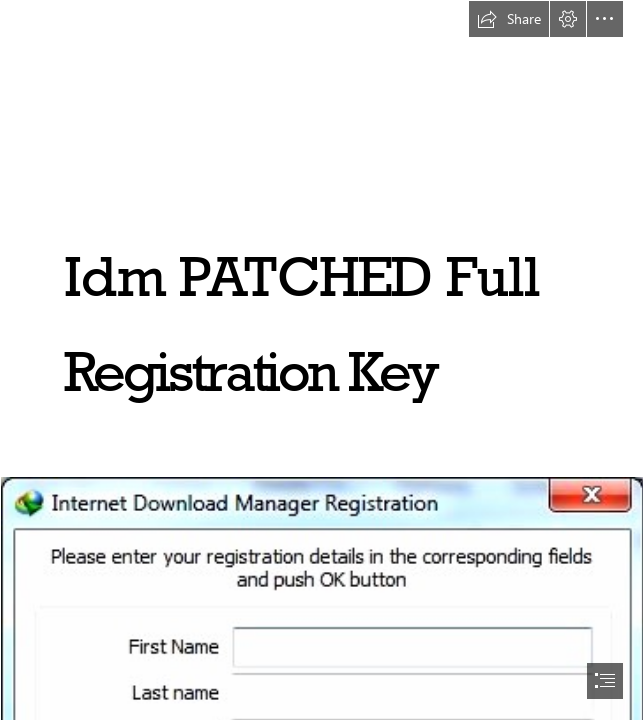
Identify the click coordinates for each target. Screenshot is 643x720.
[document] (321, 360)
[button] (509, 19)
